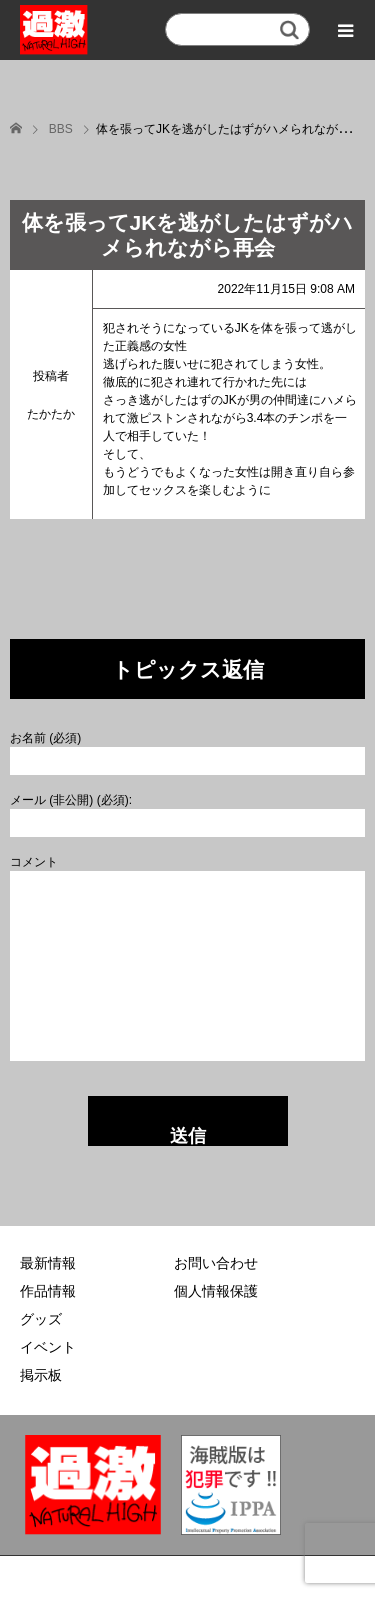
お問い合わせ (216, 1263)
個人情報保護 (216, 1291)
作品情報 (48, 1291)
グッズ (41, 1319)
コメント (34, 862)
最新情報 (48, 1263)
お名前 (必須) (45, 738)
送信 (188, 1136)
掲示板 (41, 1375)
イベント (48, 1347)
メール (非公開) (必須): (71, 800)
